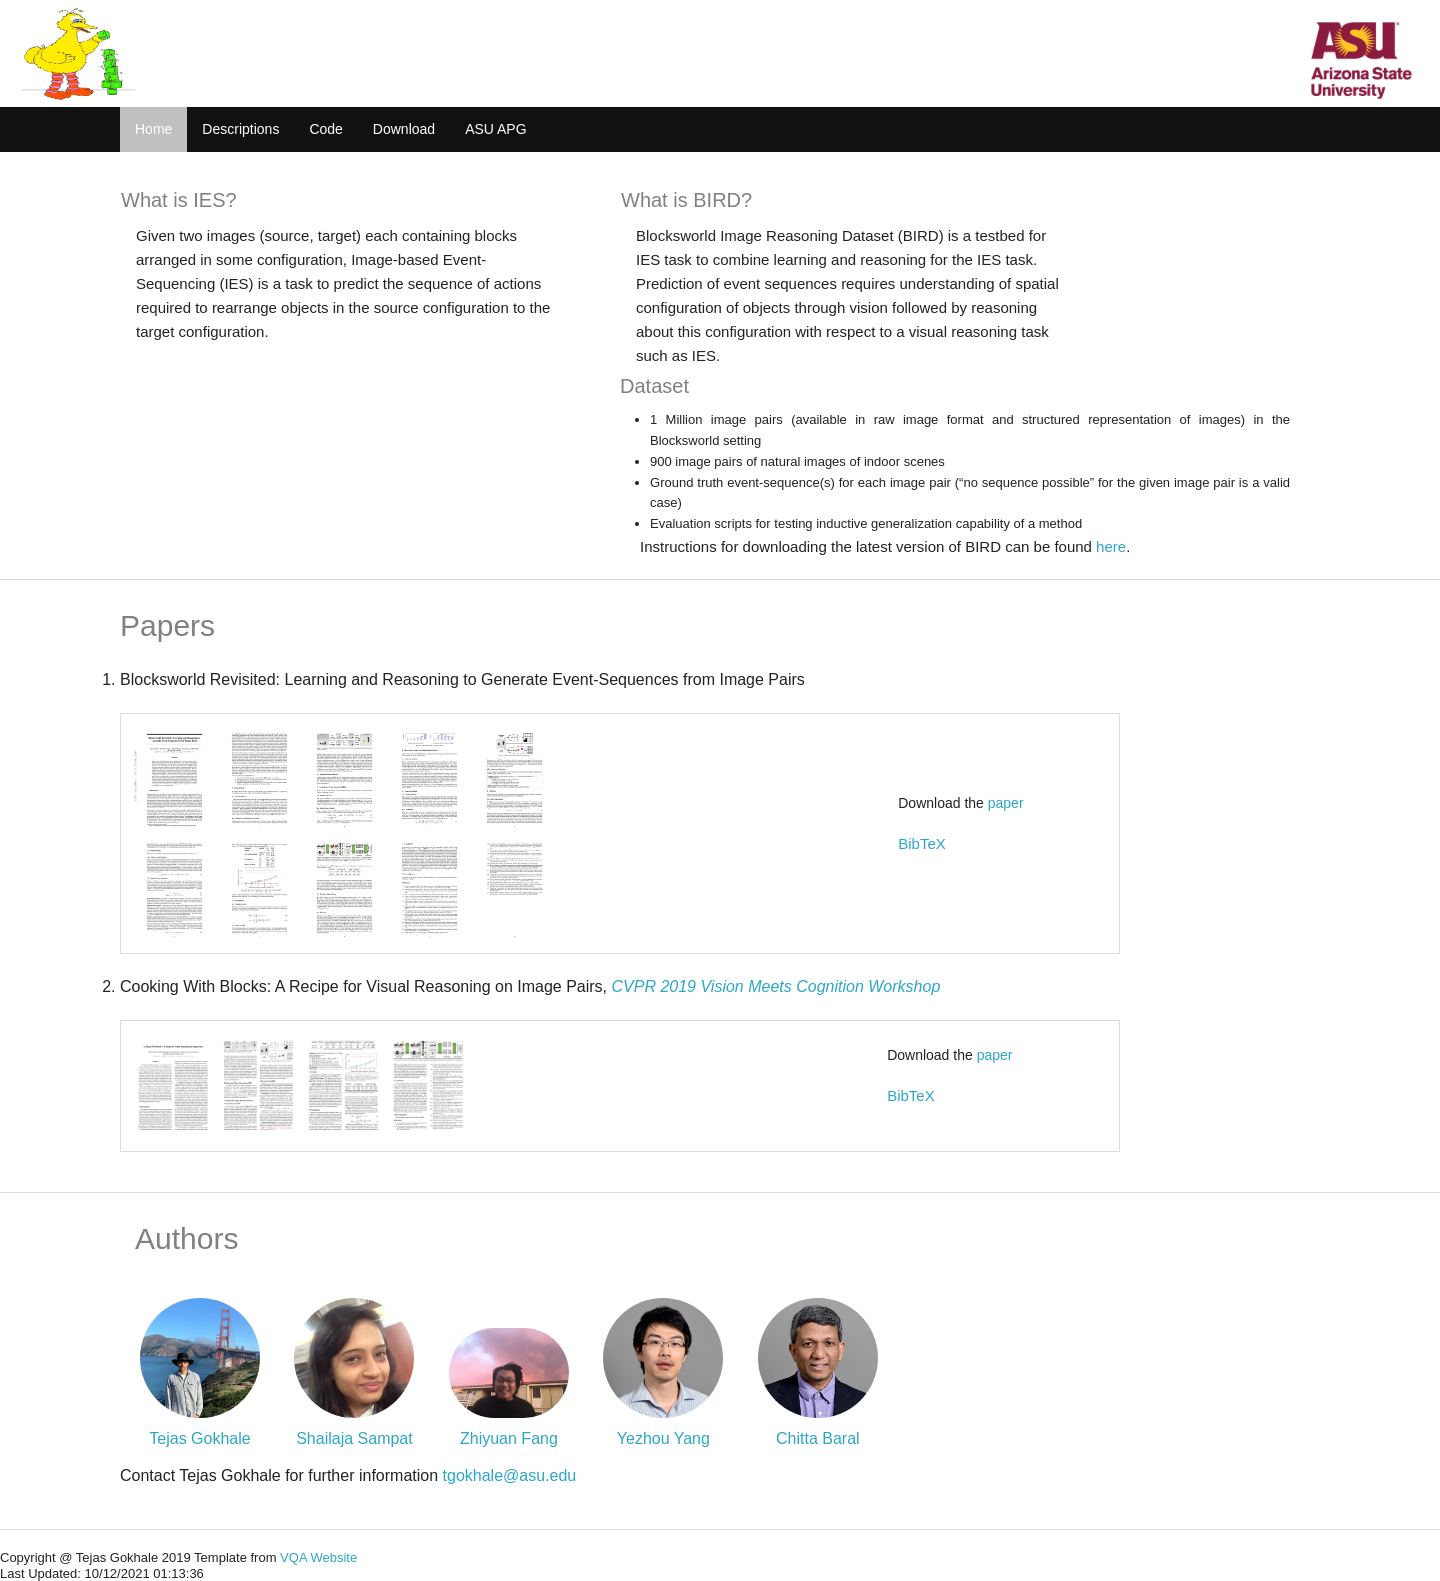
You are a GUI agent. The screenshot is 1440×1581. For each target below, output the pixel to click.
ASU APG (495, 129)
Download (404, 129)
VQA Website (318, 1557)
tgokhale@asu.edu (510, 1475)
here (1111, 546)
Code (325, 129)
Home (153, 129)
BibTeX (922, 843)
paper (1006, 803)
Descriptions (240, 129)
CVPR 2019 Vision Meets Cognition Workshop (776, 986)
